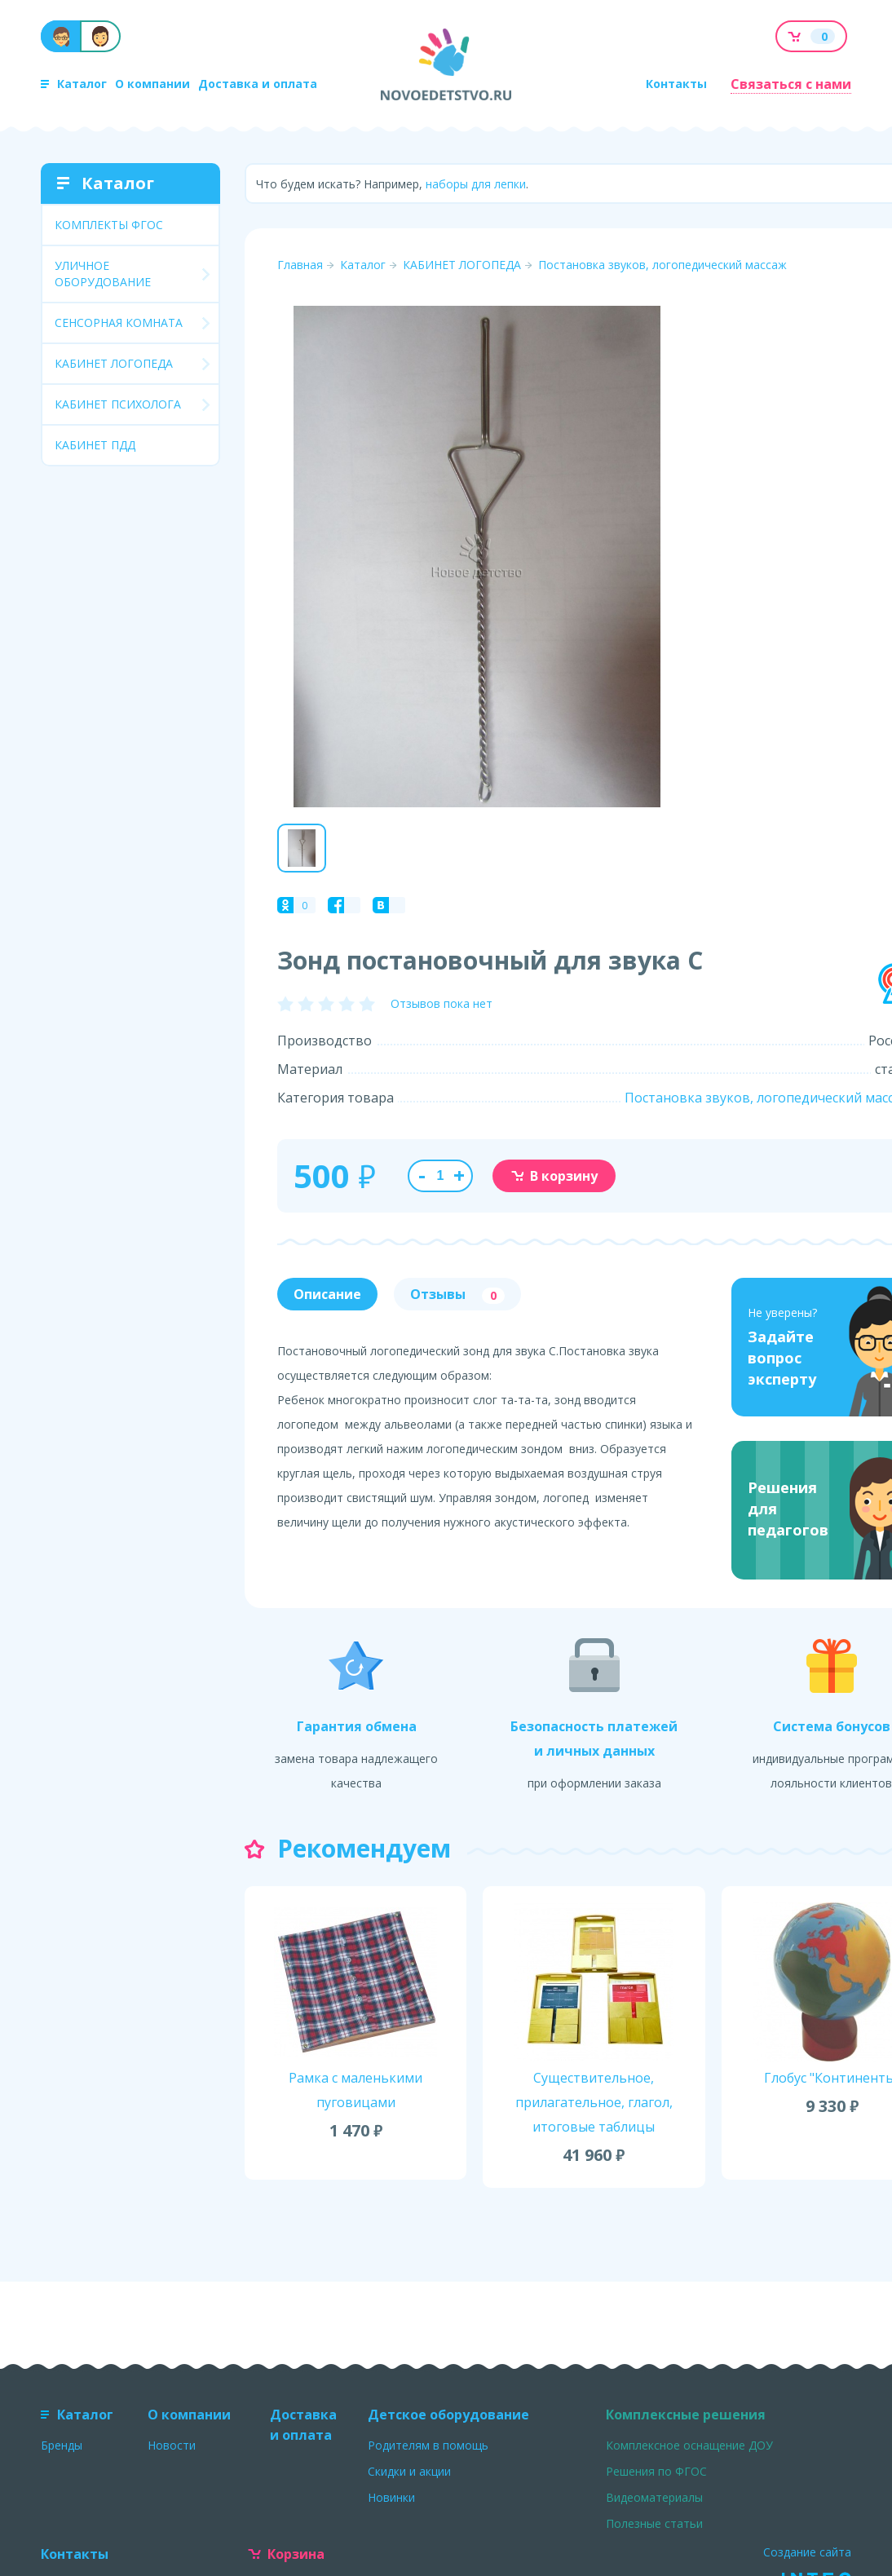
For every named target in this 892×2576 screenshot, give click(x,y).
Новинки (391, 2497)
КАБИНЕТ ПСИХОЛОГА (118, 404)
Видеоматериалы (654, 2497)
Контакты (676, 83)
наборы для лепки (476, 184)
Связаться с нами (791, 84)
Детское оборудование (448, 2415)
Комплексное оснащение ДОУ (689, 2445)
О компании (152, 83)
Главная (300, 264)
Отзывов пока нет (441, 1003)
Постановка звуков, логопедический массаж (662, 264)
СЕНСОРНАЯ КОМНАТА (119, 322)
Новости (172, 2445)
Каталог (74, 83)
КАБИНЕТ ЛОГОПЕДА (114, 363)
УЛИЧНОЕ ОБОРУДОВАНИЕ (103, 273)
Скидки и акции (409, 2471)
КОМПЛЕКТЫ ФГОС (109, 224)
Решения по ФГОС (656, 2471)
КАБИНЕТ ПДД (95, 445)
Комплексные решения (686, 2415)
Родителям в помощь (428, 2445)
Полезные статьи (654, 2523)
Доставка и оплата (257, 83)
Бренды (61, 2445)
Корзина (286, 2554)
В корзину (554, 1176)
